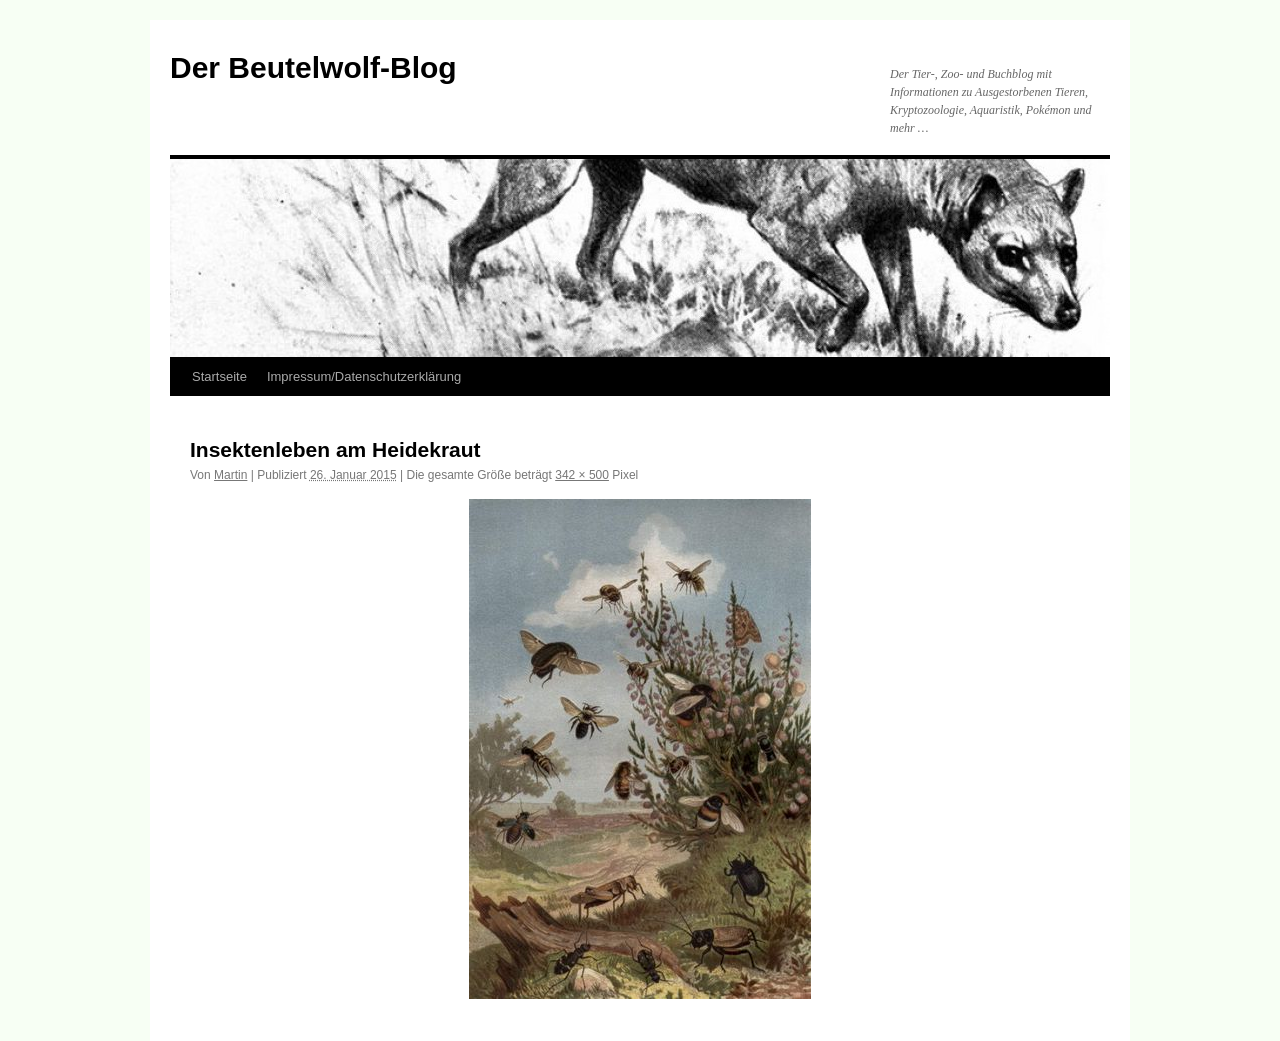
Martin (230, 475)
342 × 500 (582, 475)
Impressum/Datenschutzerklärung (364, 376)
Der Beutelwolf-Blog (313, 67)
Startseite (219, 376)
